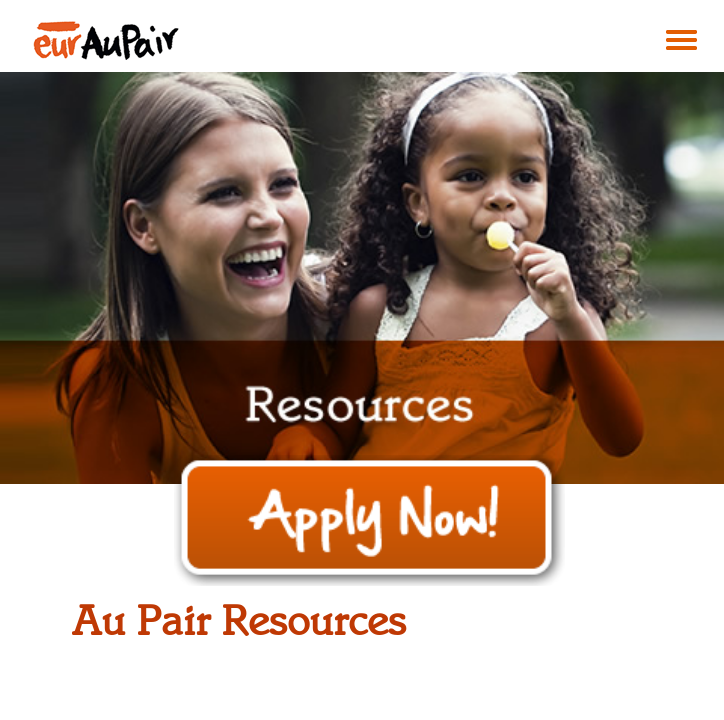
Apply (369, 520)
